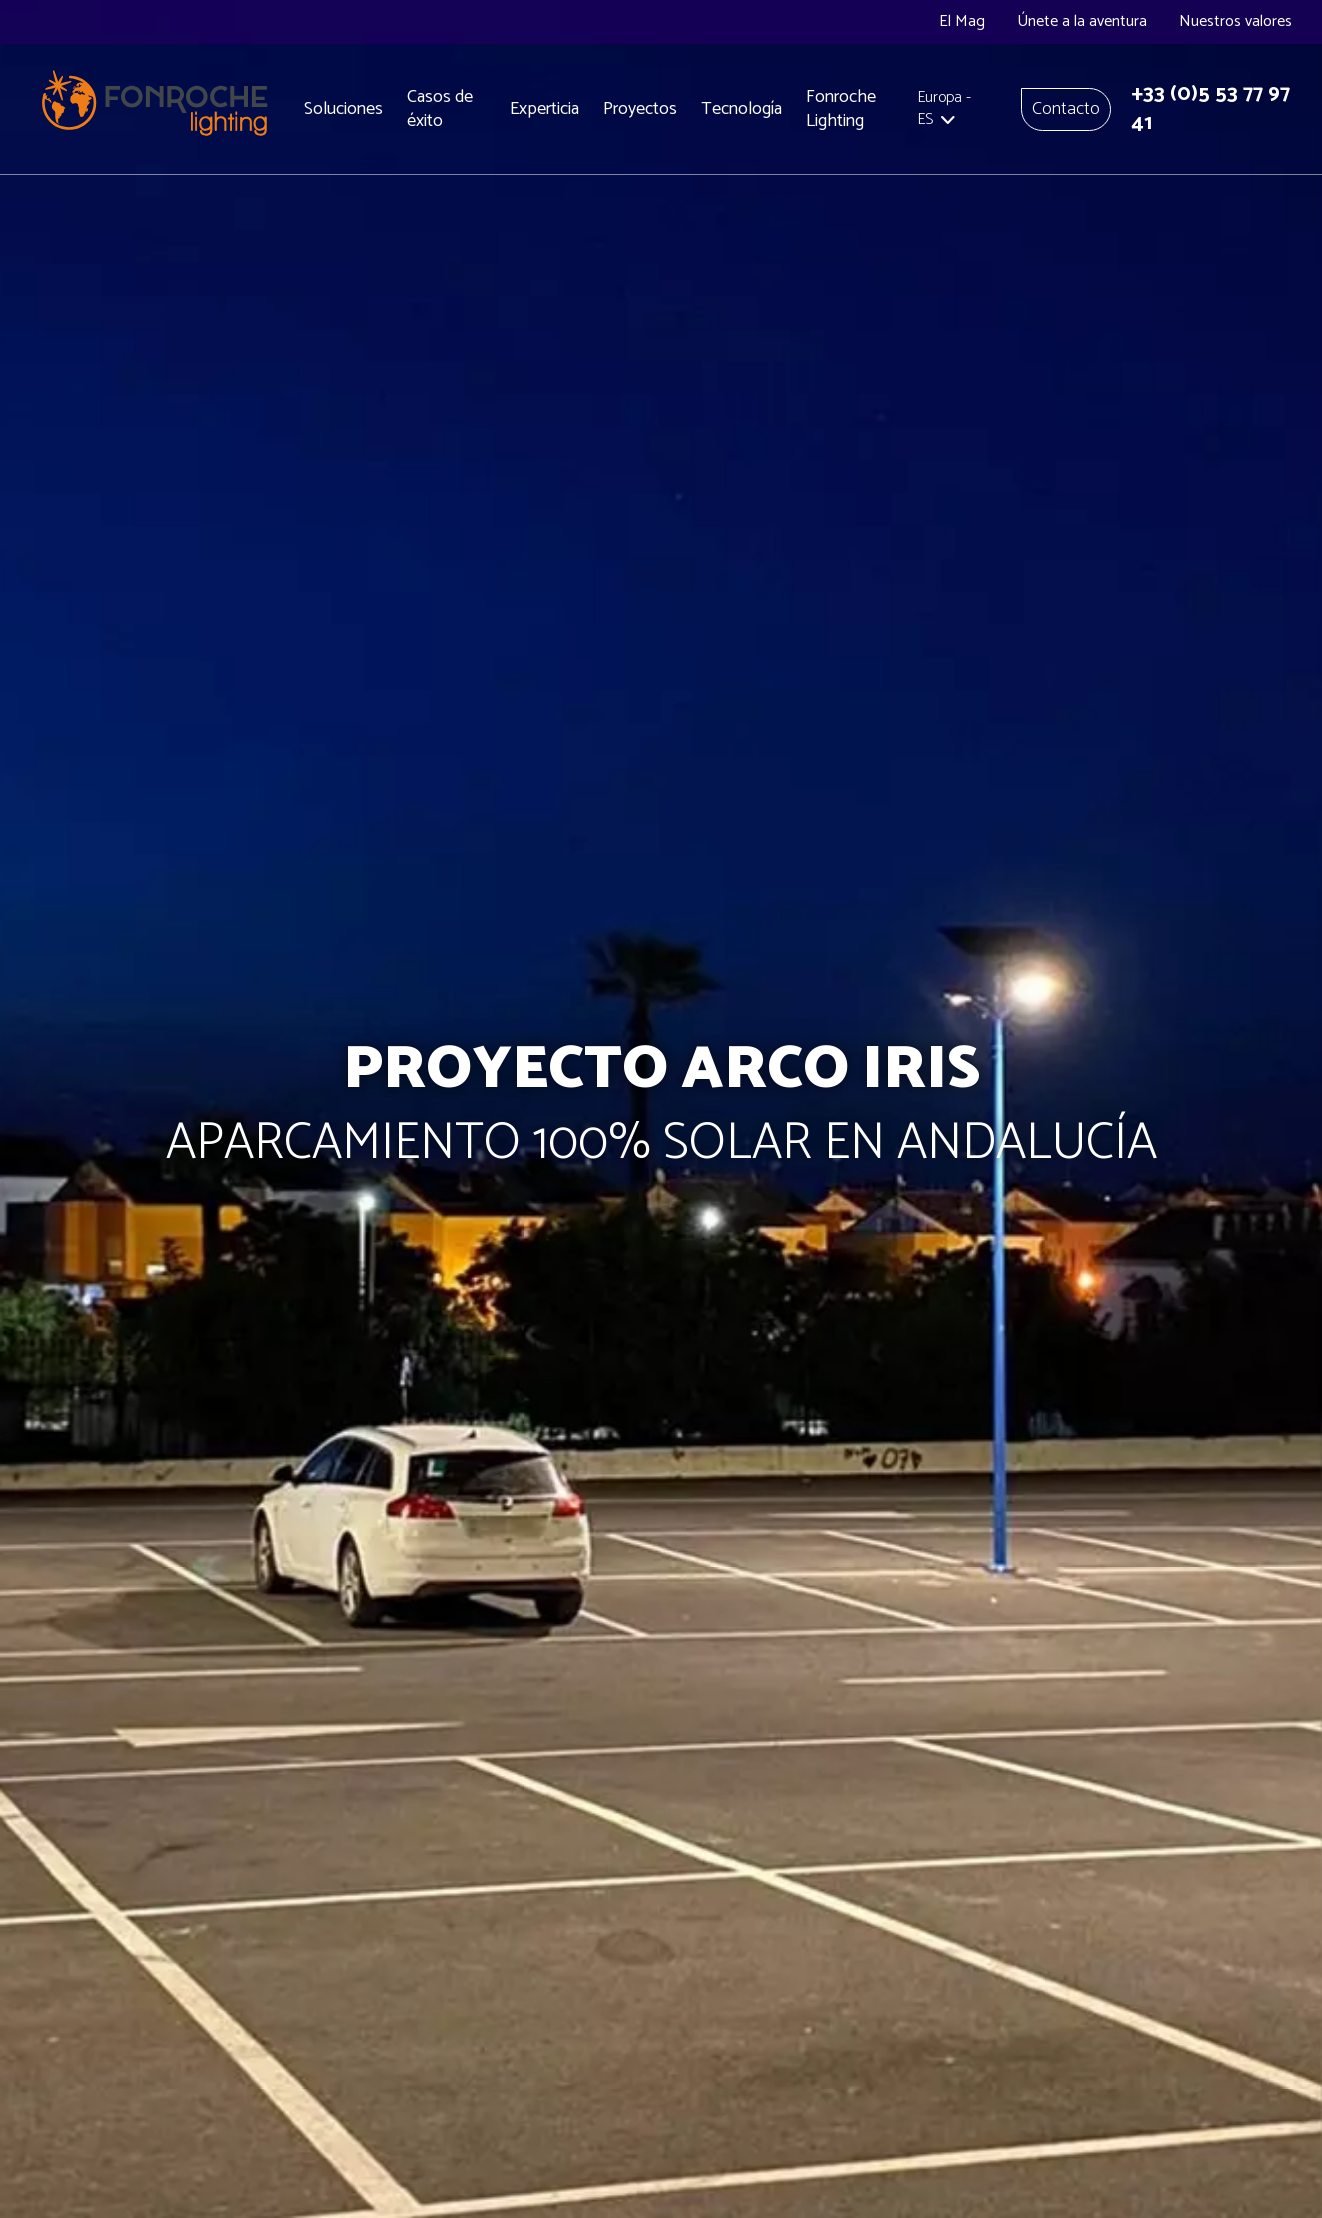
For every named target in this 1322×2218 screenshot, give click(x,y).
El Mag (962, 21)
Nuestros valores (1235, 21)
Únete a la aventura (1082, 21)
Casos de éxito (440, 109)
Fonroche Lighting (841, 109)
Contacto (1066, 109)
